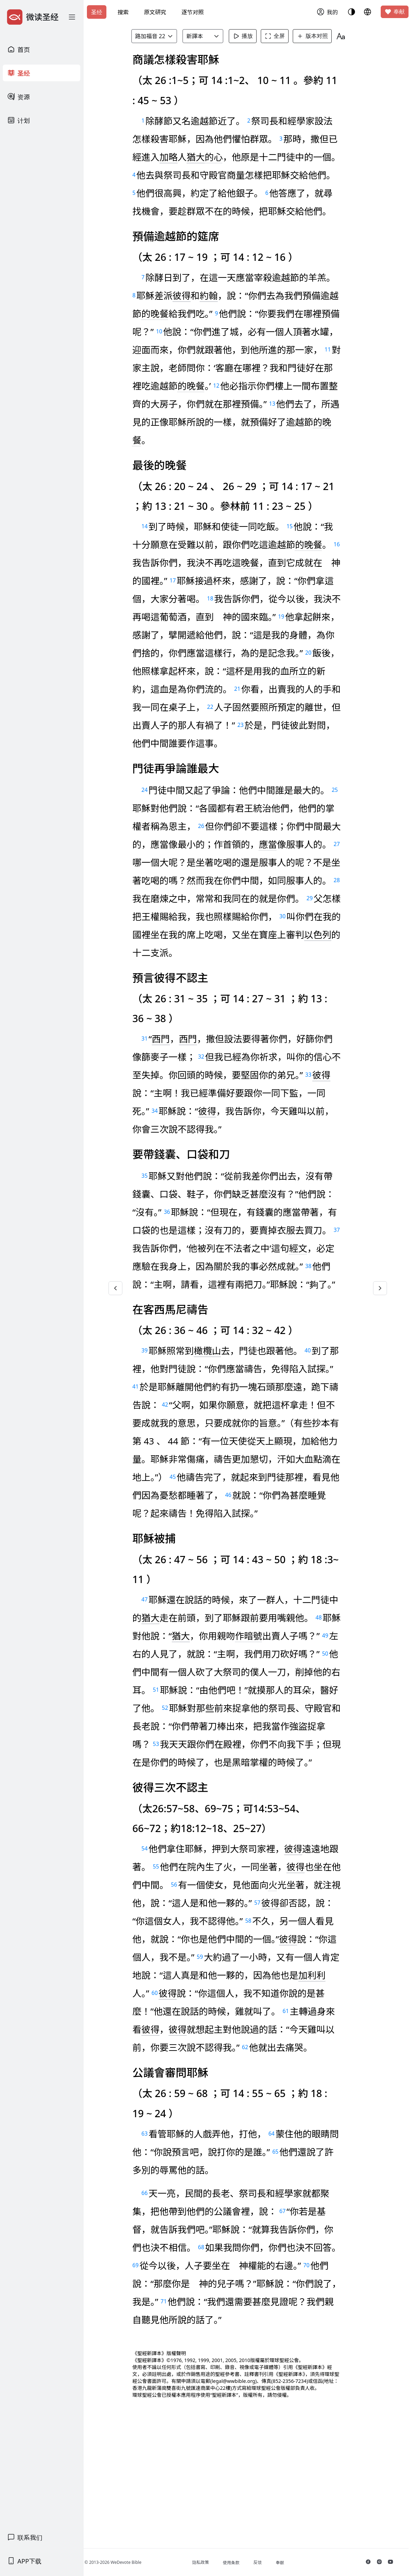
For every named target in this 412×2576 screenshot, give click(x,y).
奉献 (395, 11)
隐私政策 (212, 2562)
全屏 (281, 36)
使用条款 (243, 2563)
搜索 (123, 12)
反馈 (269, 2562)
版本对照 (318, 36)
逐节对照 (192, 12)
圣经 (96, 12)
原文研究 (155, 12)
